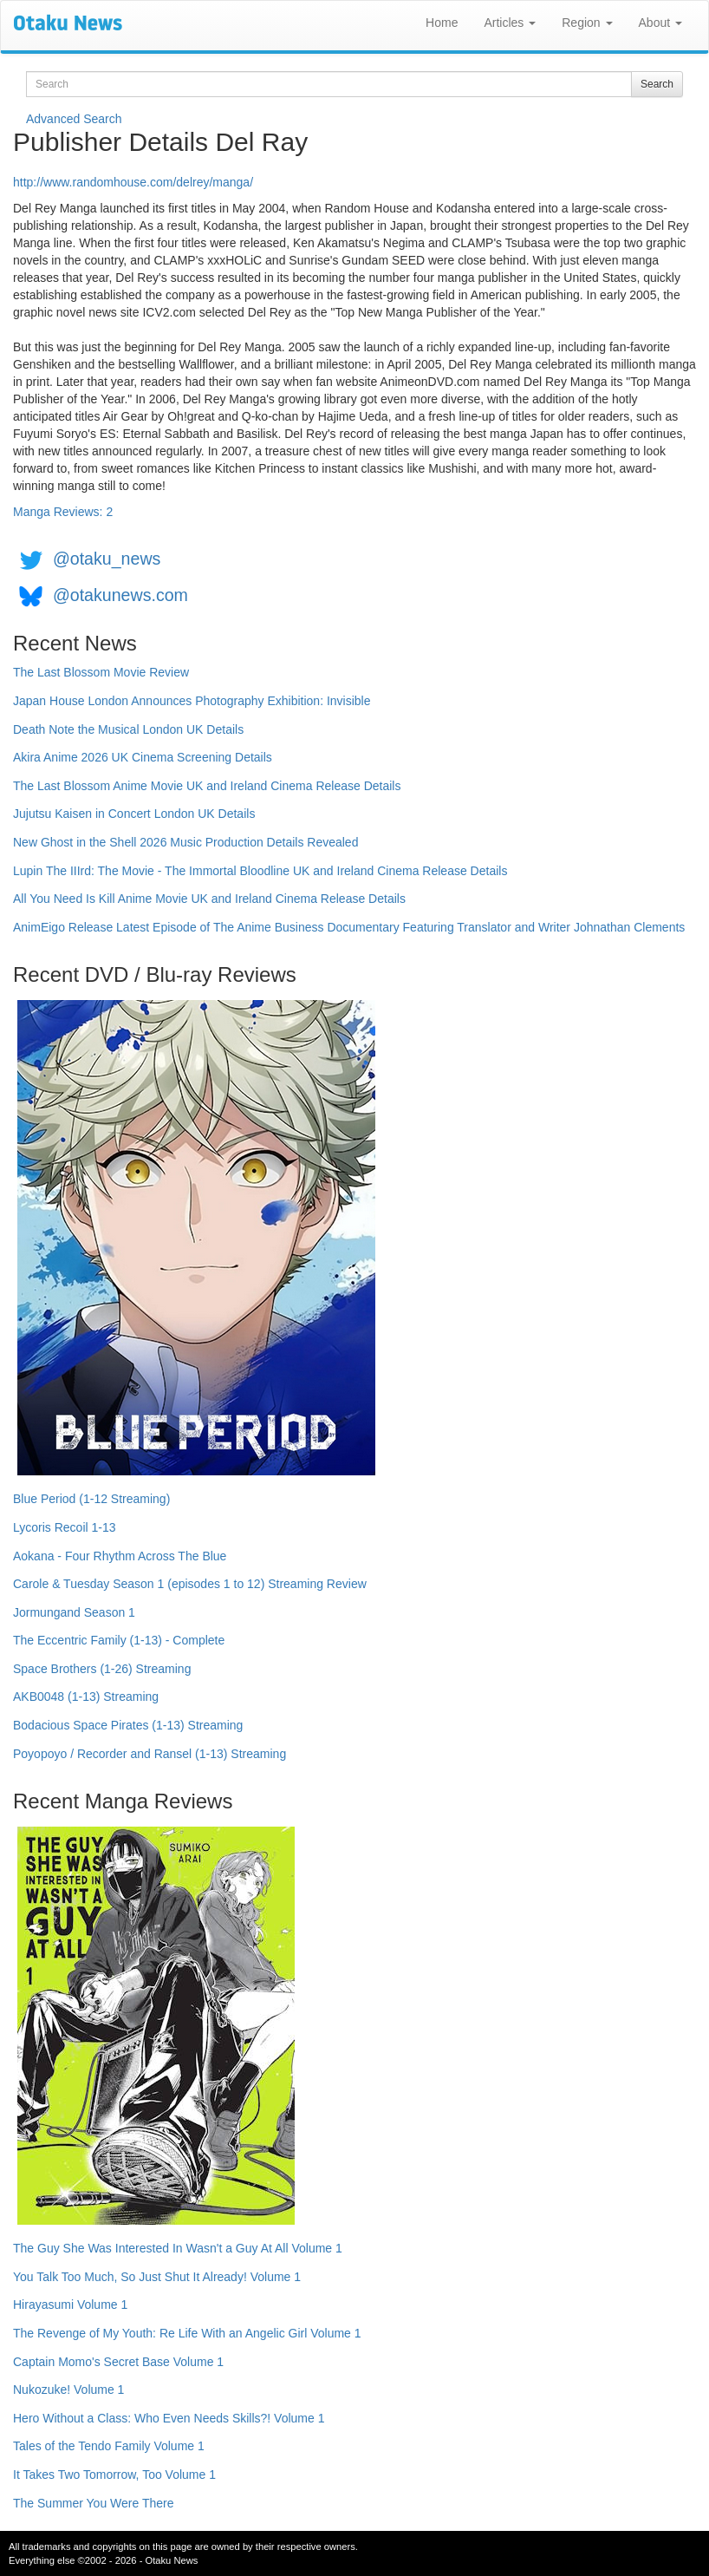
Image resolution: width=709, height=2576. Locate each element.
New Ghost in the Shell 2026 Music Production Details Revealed (185, 842)
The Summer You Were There (93, 2503)
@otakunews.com (120, 595)
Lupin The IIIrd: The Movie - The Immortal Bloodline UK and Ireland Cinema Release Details (260, 871)
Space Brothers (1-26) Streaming (102, 1669)
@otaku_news (106, 558)
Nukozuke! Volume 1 (68, 2389)
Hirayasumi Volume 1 (70, 2304)
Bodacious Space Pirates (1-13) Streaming (128, 1725)
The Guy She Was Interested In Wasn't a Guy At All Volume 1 (177, 2248)
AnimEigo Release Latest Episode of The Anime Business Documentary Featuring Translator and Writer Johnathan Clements (349, 927)
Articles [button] (510, 22)
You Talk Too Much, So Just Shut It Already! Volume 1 (157, 2277)
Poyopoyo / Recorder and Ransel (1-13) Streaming (149, 1754)
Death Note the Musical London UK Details (128, 729)
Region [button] (587, 22)
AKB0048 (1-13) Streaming (86, 1696)
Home (442, 22)
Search (657, 84)
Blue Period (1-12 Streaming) (91, 1499)
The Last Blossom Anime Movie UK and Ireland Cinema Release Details (206, 786)
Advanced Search (74, 119)
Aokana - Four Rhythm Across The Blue (119, 1556)
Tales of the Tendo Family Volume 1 (109, 2446)
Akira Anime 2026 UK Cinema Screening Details (142, 757)
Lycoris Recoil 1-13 (64, 1527)
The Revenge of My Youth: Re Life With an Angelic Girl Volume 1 (187, 2333)
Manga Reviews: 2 (63, 512)
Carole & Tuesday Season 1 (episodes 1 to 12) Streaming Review (190, 1584)
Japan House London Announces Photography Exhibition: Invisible (192, 701)
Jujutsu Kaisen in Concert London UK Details (134, 814)
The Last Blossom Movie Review (101, 672)
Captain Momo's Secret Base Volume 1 (118, 2362)
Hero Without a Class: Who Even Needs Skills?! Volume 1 (169, 2418)
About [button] (660, 22)
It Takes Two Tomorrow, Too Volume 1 (114, 2474)
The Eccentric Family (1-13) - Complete (118, 1640)
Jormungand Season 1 (74, 1612)
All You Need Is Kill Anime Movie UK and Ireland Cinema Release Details (209, 899)
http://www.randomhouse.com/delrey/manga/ (133, 182)
